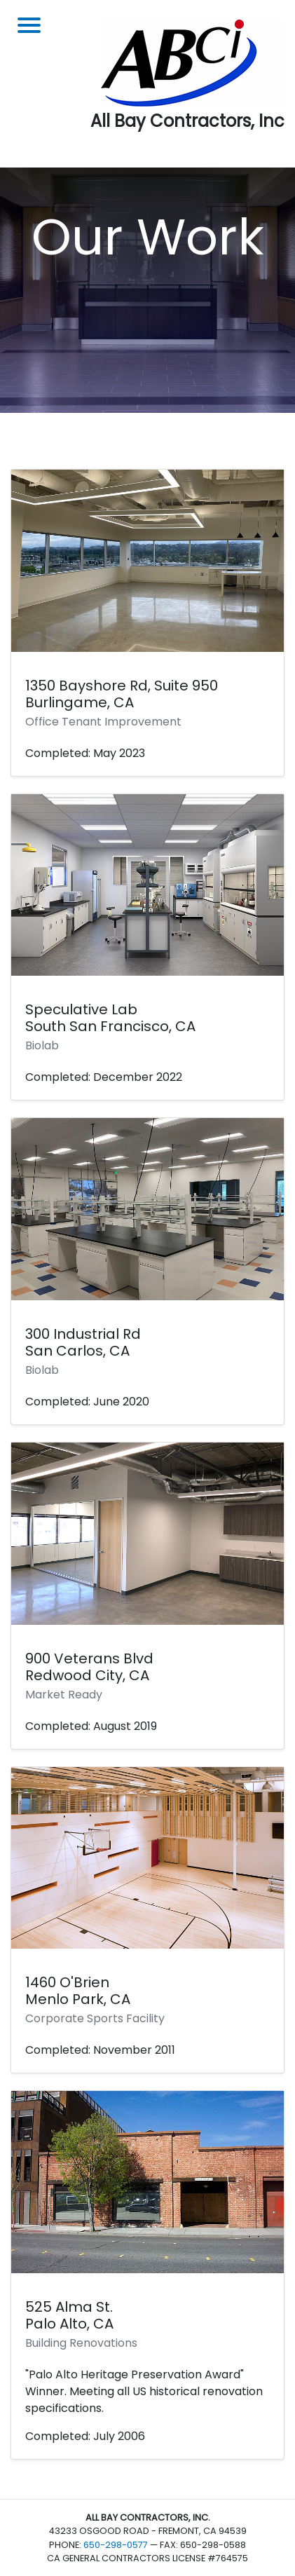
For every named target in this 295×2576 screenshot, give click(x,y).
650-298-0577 (115, 2545)
